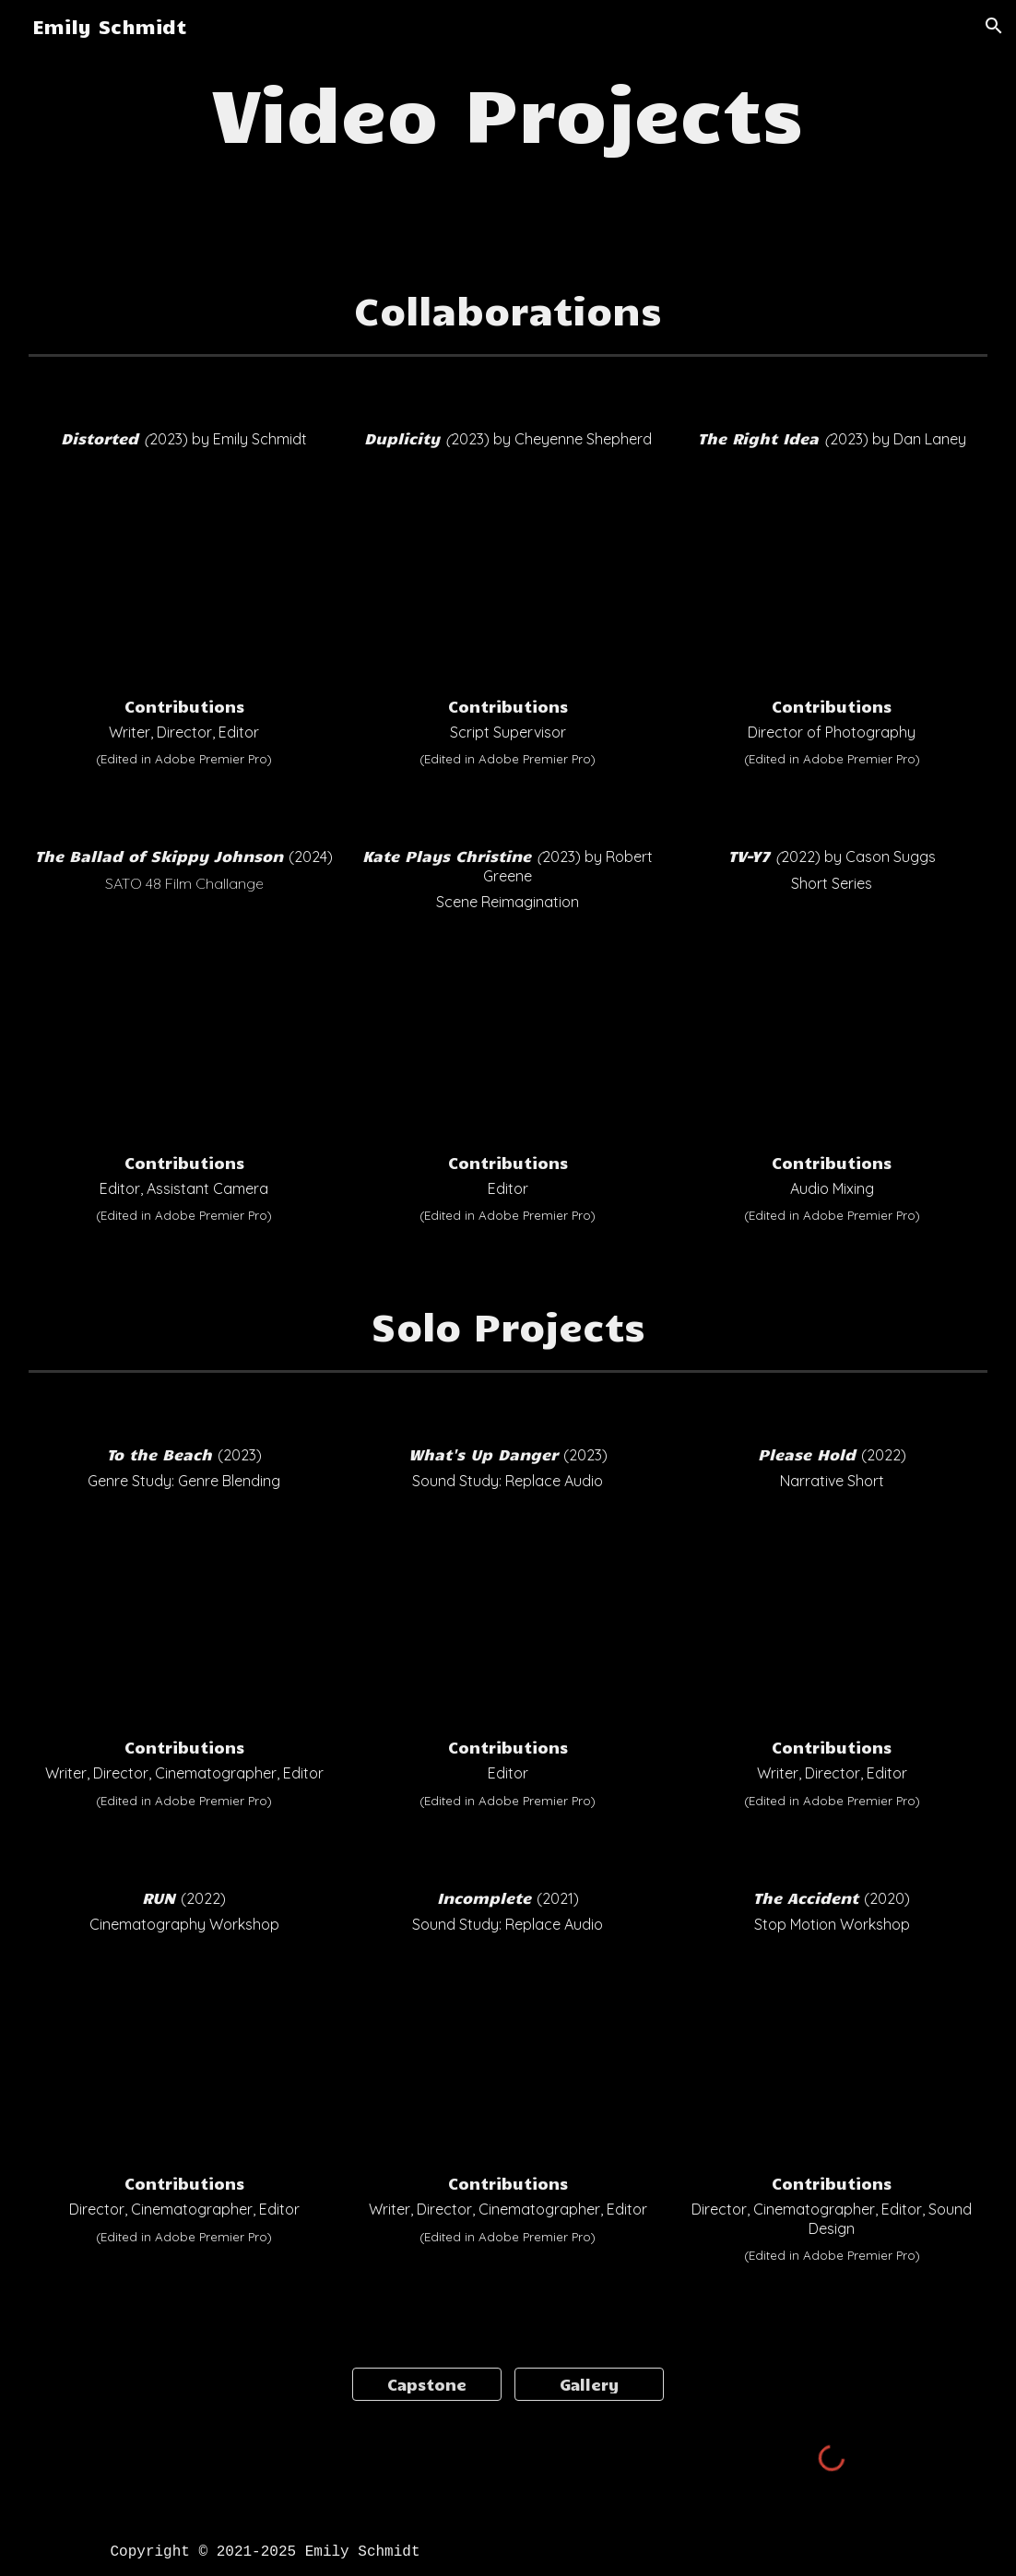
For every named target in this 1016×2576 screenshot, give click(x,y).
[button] (994, 26)
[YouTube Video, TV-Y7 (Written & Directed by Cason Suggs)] (831, 1032)
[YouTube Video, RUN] (184, 2054)
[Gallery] (589, 2384)
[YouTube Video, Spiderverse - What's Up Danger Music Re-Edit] (508, 1614)
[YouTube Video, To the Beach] (184, 1614)
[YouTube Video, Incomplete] (508, 2054)
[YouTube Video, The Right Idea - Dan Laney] (831, 573)
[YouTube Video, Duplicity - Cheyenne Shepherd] (508, 572)
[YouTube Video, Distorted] (184, 573)
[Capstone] (427, 2384)
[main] (508, 110)
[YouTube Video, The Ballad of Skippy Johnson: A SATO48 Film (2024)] (184, 1024)
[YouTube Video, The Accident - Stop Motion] (831, 2054)
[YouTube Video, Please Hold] (831, 1614)
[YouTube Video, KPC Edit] (508, 1024)
